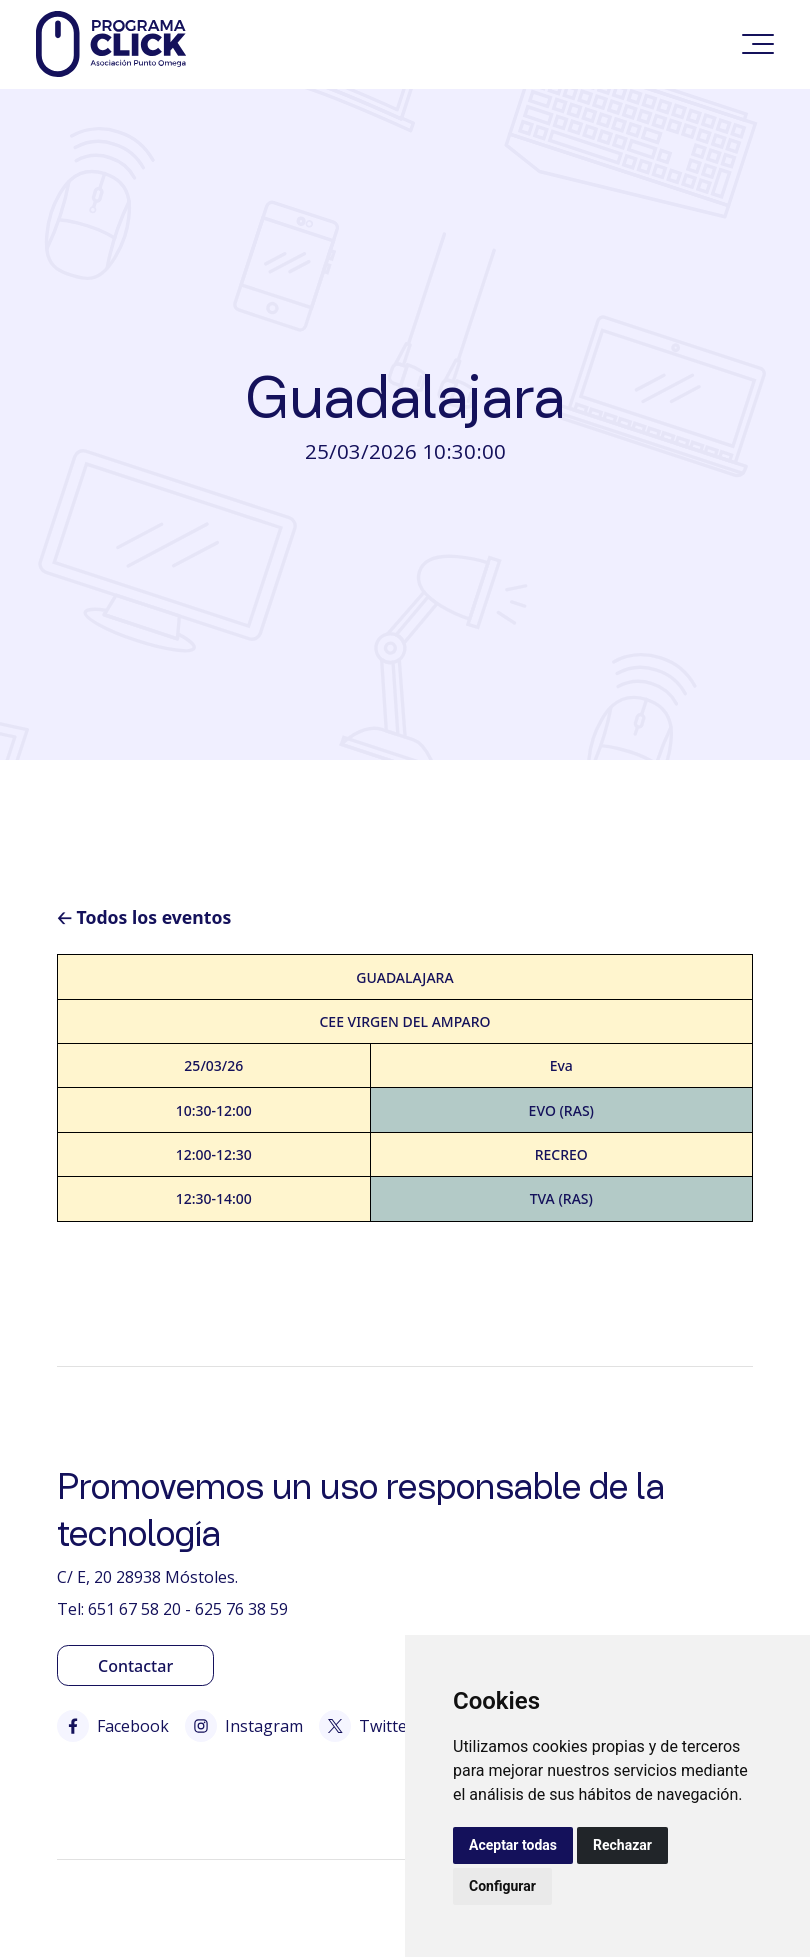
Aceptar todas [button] (513, 1845)
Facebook (113, 1726)
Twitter (366, 1726)
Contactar (135, 1666)
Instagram (244, 1726)
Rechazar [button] (622, 1845)
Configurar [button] (502, 1886)
